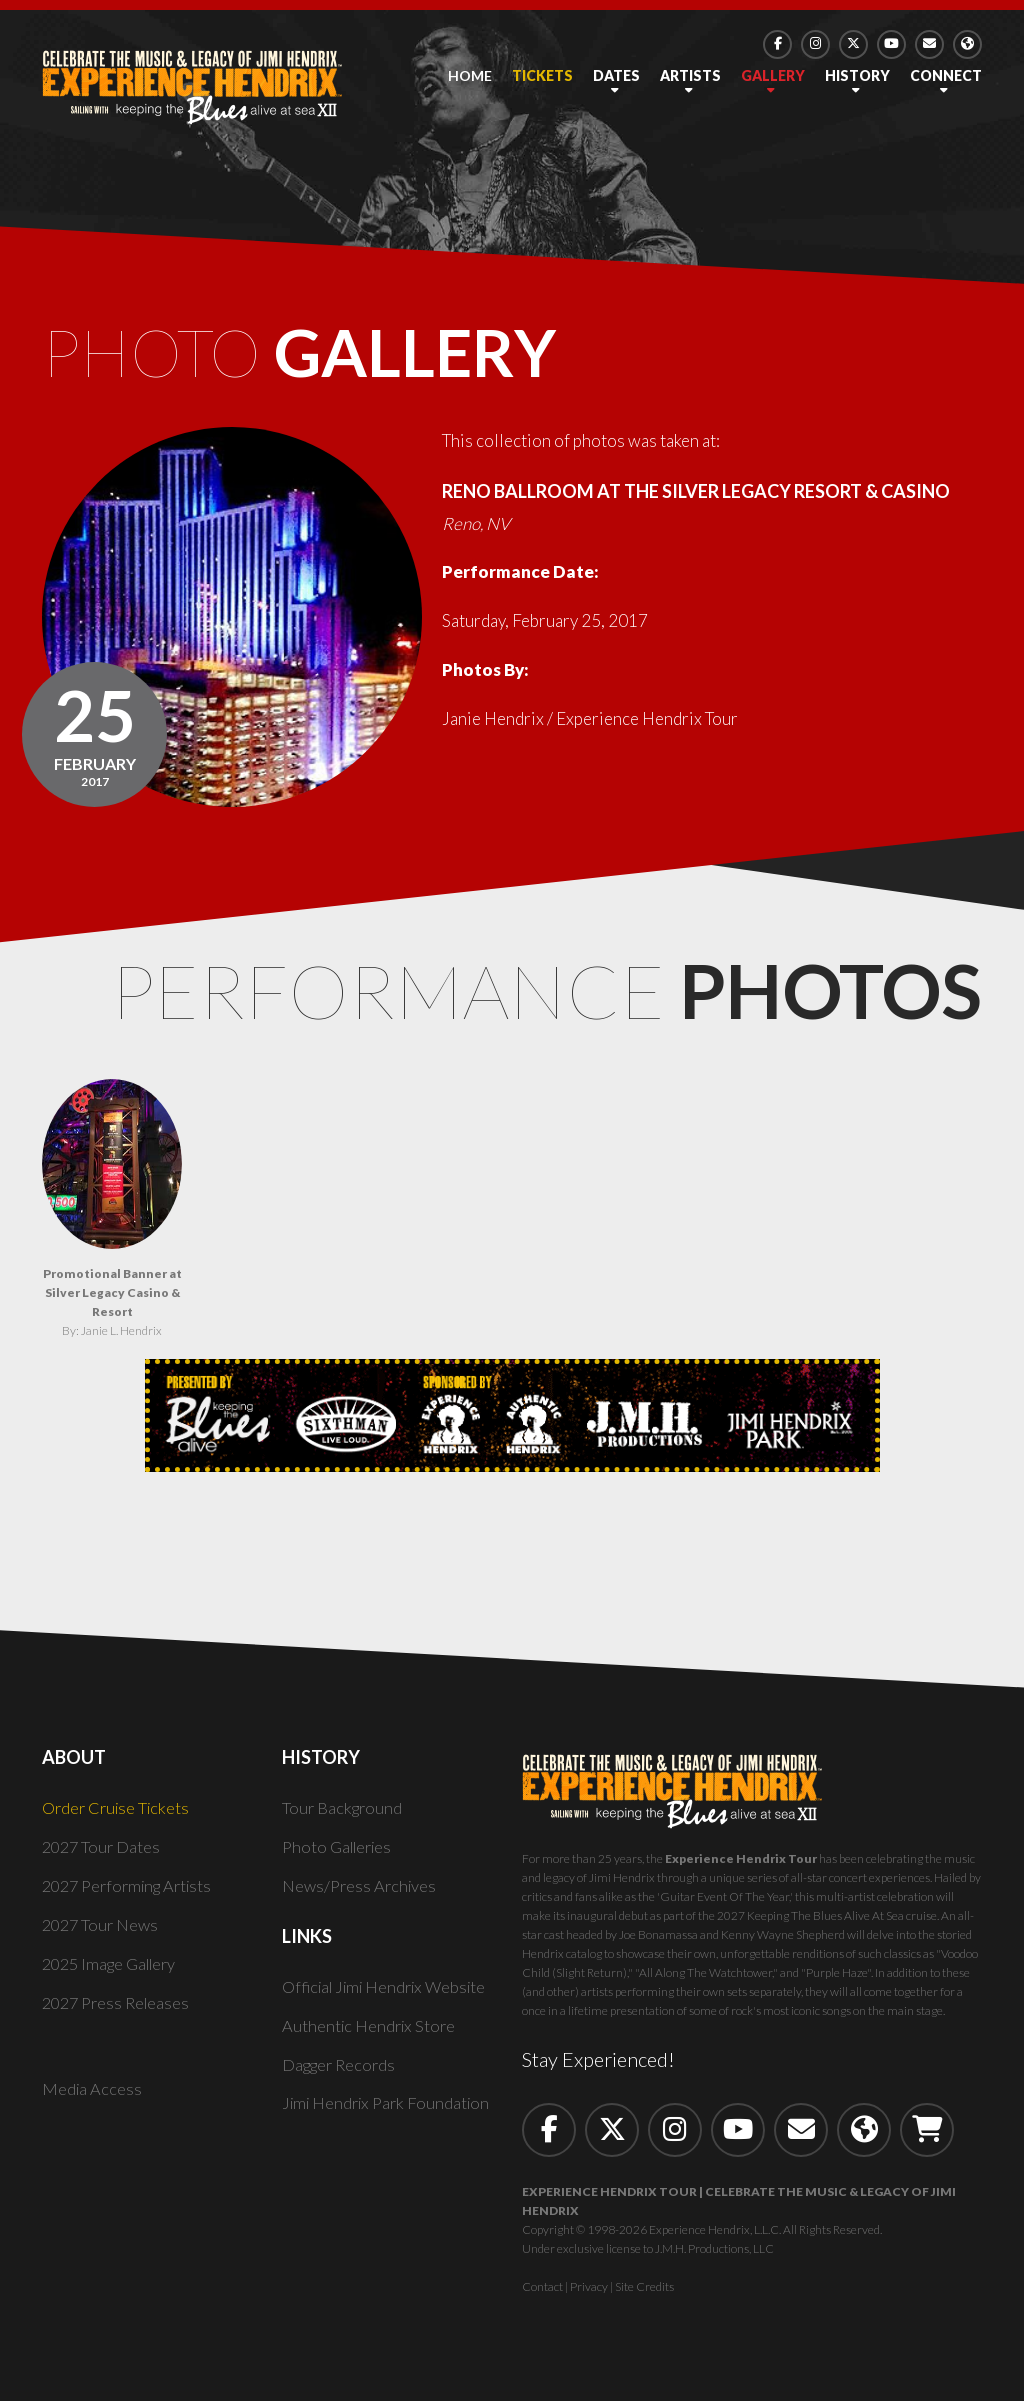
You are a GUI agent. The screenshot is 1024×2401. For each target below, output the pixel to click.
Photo (338, 358)
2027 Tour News (103, 1934)
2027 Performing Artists (133, 1895)
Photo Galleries (341, 1856)
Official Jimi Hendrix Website (391, 1996)
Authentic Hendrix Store (371, 2035)
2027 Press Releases (119, 2012)
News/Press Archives (362, 1895)
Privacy (589, 2296)
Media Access (93, 2099)
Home (470, 75)
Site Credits (644, 2296)
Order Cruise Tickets (119, 1817)
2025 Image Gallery (114, 1973)
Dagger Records (341, 2074)
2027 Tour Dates (103, 1856)
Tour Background (344, 1817)
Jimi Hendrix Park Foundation (391, 2113)
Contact (542, 2296)
